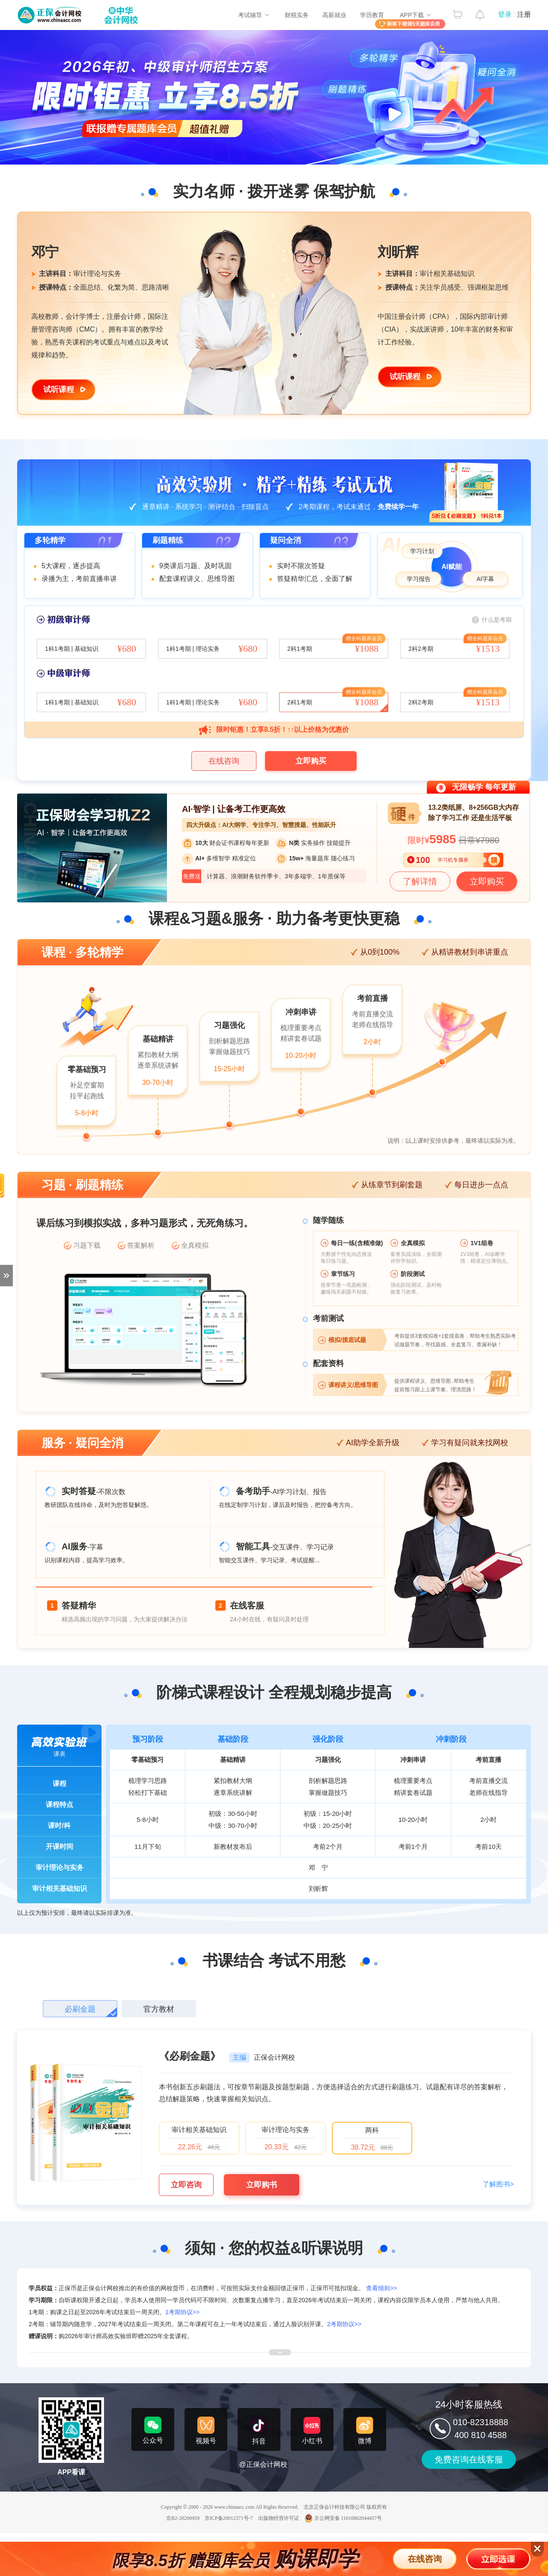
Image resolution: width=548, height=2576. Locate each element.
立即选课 (498, 2559)
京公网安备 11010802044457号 (343, 2518)
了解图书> (498, 2184)
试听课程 (58, 389)
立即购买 (310, 761)
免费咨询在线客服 (469, 2459)
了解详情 (420, 881)
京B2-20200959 (183, 2518)
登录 (505, 14)
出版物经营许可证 (278, 2518)
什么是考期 (497, 619)
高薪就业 (334, 15)
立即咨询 (186, 2185)
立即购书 (261, 2185)
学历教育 (372, 15)
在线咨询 (223, 761)
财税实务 (297, 15)
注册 (524, 14)
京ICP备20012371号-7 (229, 2518)
